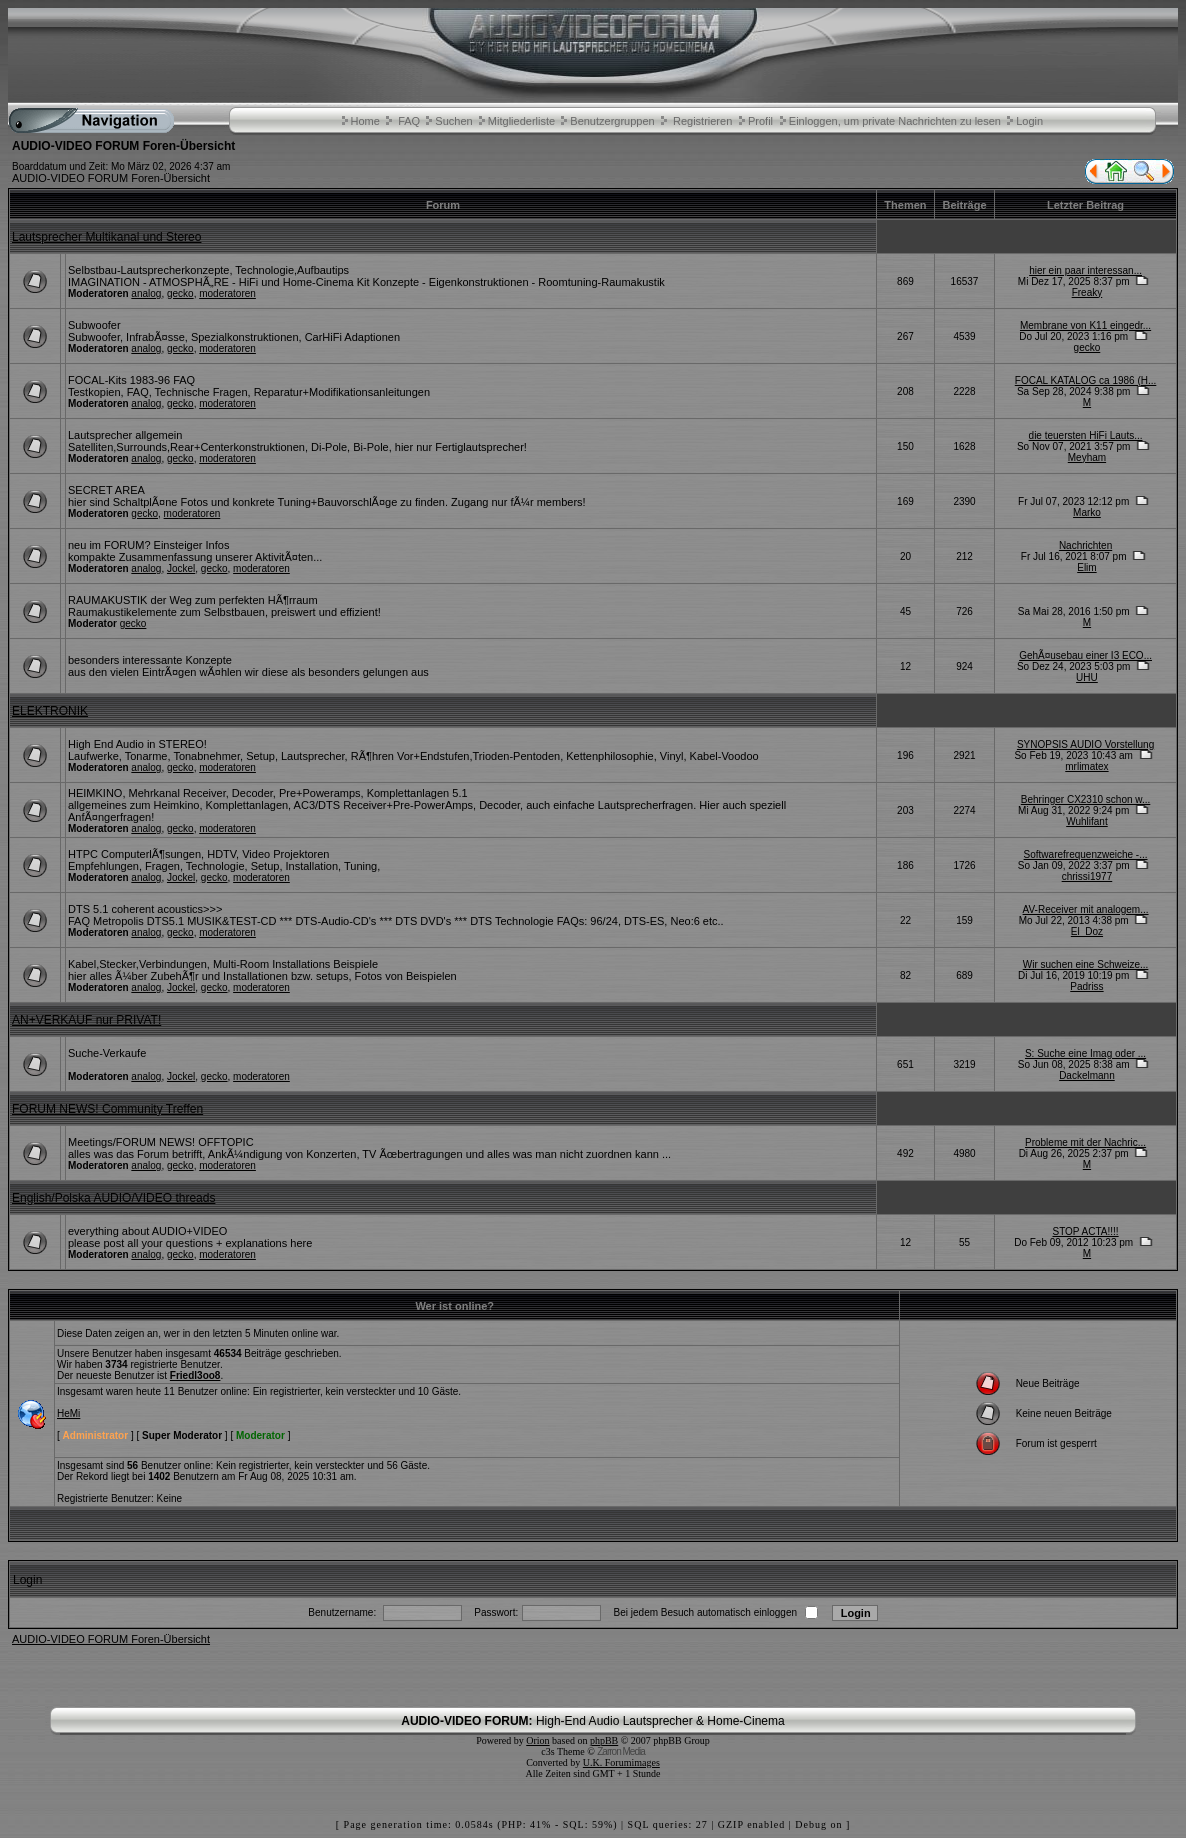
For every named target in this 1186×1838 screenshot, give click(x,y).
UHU (1087, 677)
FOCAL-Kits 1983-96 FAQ (131, 380)
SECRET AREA (106, 490)
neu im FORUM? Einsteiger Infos (148, 545)
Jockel (181, 568)
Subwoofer (94, 325)
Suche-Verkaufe (107, 1053)
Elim (1086, 567)
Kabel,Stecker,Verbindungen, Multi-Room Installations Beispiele (223, 964)
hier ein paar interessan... (1085, 270)
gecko (180, 293)
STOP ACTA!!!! (1085, 1231)
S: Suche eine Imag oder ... (1085, 1053)
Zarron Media (620, 1751)
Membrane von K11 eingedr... (1085, 325)
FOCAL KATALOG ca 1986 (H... (1086, 380)
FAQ (409, 121)
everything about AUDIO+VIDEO (147, 1231)
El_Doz (1087, 931)
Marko (1087, 512)
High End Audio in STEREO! (137, 744)
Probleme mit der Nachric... (1085, 1142)
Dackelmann (1087, 1075)
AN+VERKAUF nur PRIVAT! (86, 1020)
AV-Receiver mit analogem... (1086, 909)
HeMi (68, 1413)
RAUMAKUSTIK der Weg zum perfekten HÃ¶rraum (193, 600)
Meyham (1087, 457)
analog (146, 293)
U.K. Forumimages (621, 1762)
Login (1029, 121)
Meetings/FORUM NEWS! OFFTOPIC (161, 1142)
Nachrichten (1085, 545)
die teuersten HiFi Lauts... (1086, 435)
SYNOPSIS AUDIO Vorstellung (1085, 744)
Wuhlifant (1087, 821)
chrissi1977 (1087, 876)
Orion (537, 1740)
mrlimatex (1086, 766)
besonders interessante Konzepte (150, 660)
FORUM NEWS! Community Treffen (107, 1109)
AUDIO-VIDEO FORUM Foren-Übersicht (111, 178)
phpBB (604, 1740)
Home (365, 121)
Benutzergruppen (612, 121)
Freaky (1087, 292)
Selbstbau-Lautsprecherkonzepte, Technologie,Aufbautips (208, 270)
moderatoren (227, 293)
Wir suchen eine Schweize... (1086, 964)
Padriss (1086, 986)
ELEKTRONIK (50, 711)
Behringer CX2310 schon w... (1086, 799)
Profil (760, 121)
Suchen (453, 121)
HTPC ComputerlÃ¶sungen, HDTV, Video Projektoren (198, 854)
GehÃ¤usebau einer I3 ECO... (1085, 655)
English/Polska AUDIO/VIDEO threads (113, 1198)
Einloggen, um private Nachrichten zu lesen (895, 121)
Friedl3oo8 (195, 1375)
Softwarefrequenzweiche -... (1086, 854)
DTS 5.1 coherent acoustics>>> (145, 909)
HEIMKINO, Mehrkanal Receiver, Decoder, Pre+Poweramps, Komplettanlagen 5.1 (268, 793)
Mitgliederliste (521, 121)
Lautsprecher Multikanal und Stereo (106, 237)
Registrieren (702, 121)
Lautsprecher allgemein (125, 435)
